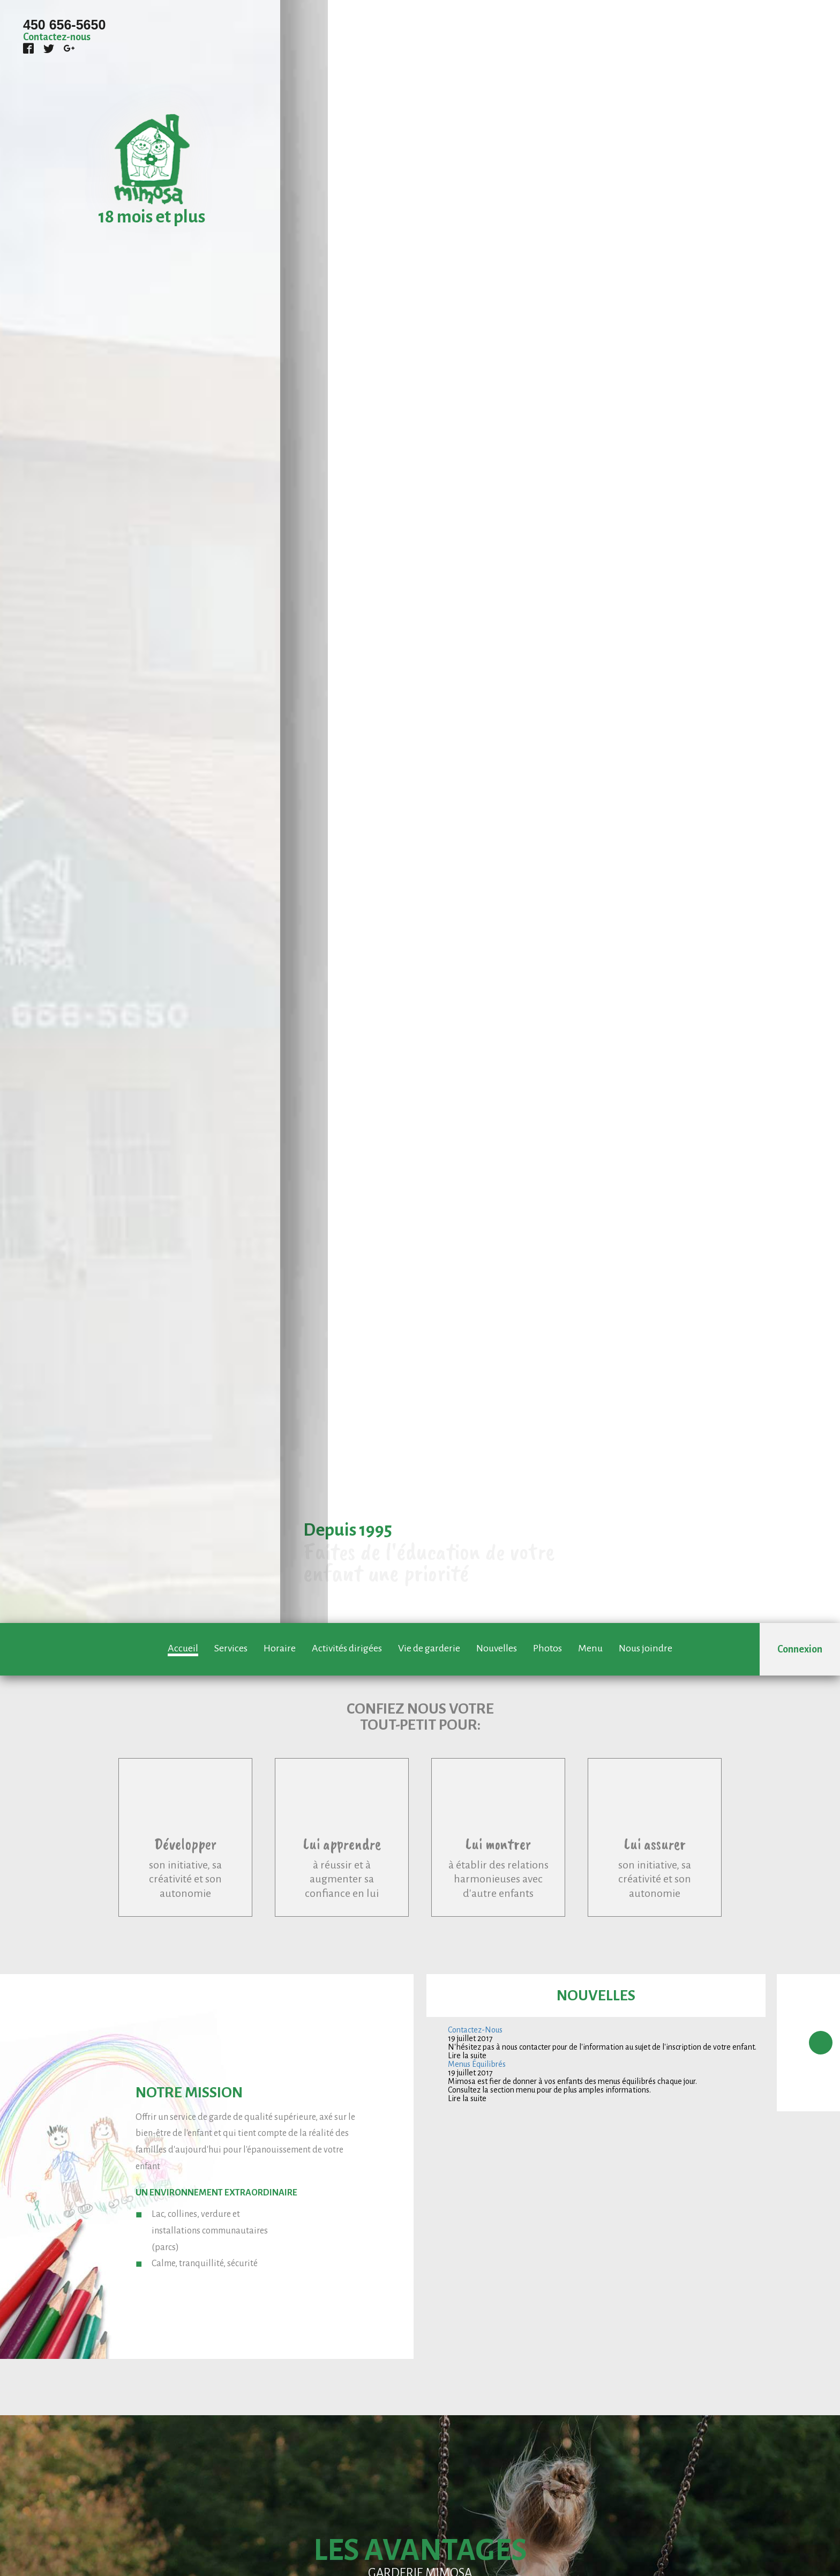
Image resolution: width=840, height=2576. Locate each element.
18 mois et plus (151, 216)
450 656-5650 (64, 24)
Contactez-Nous (475, 2030)
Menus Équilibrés (477, 2064)
